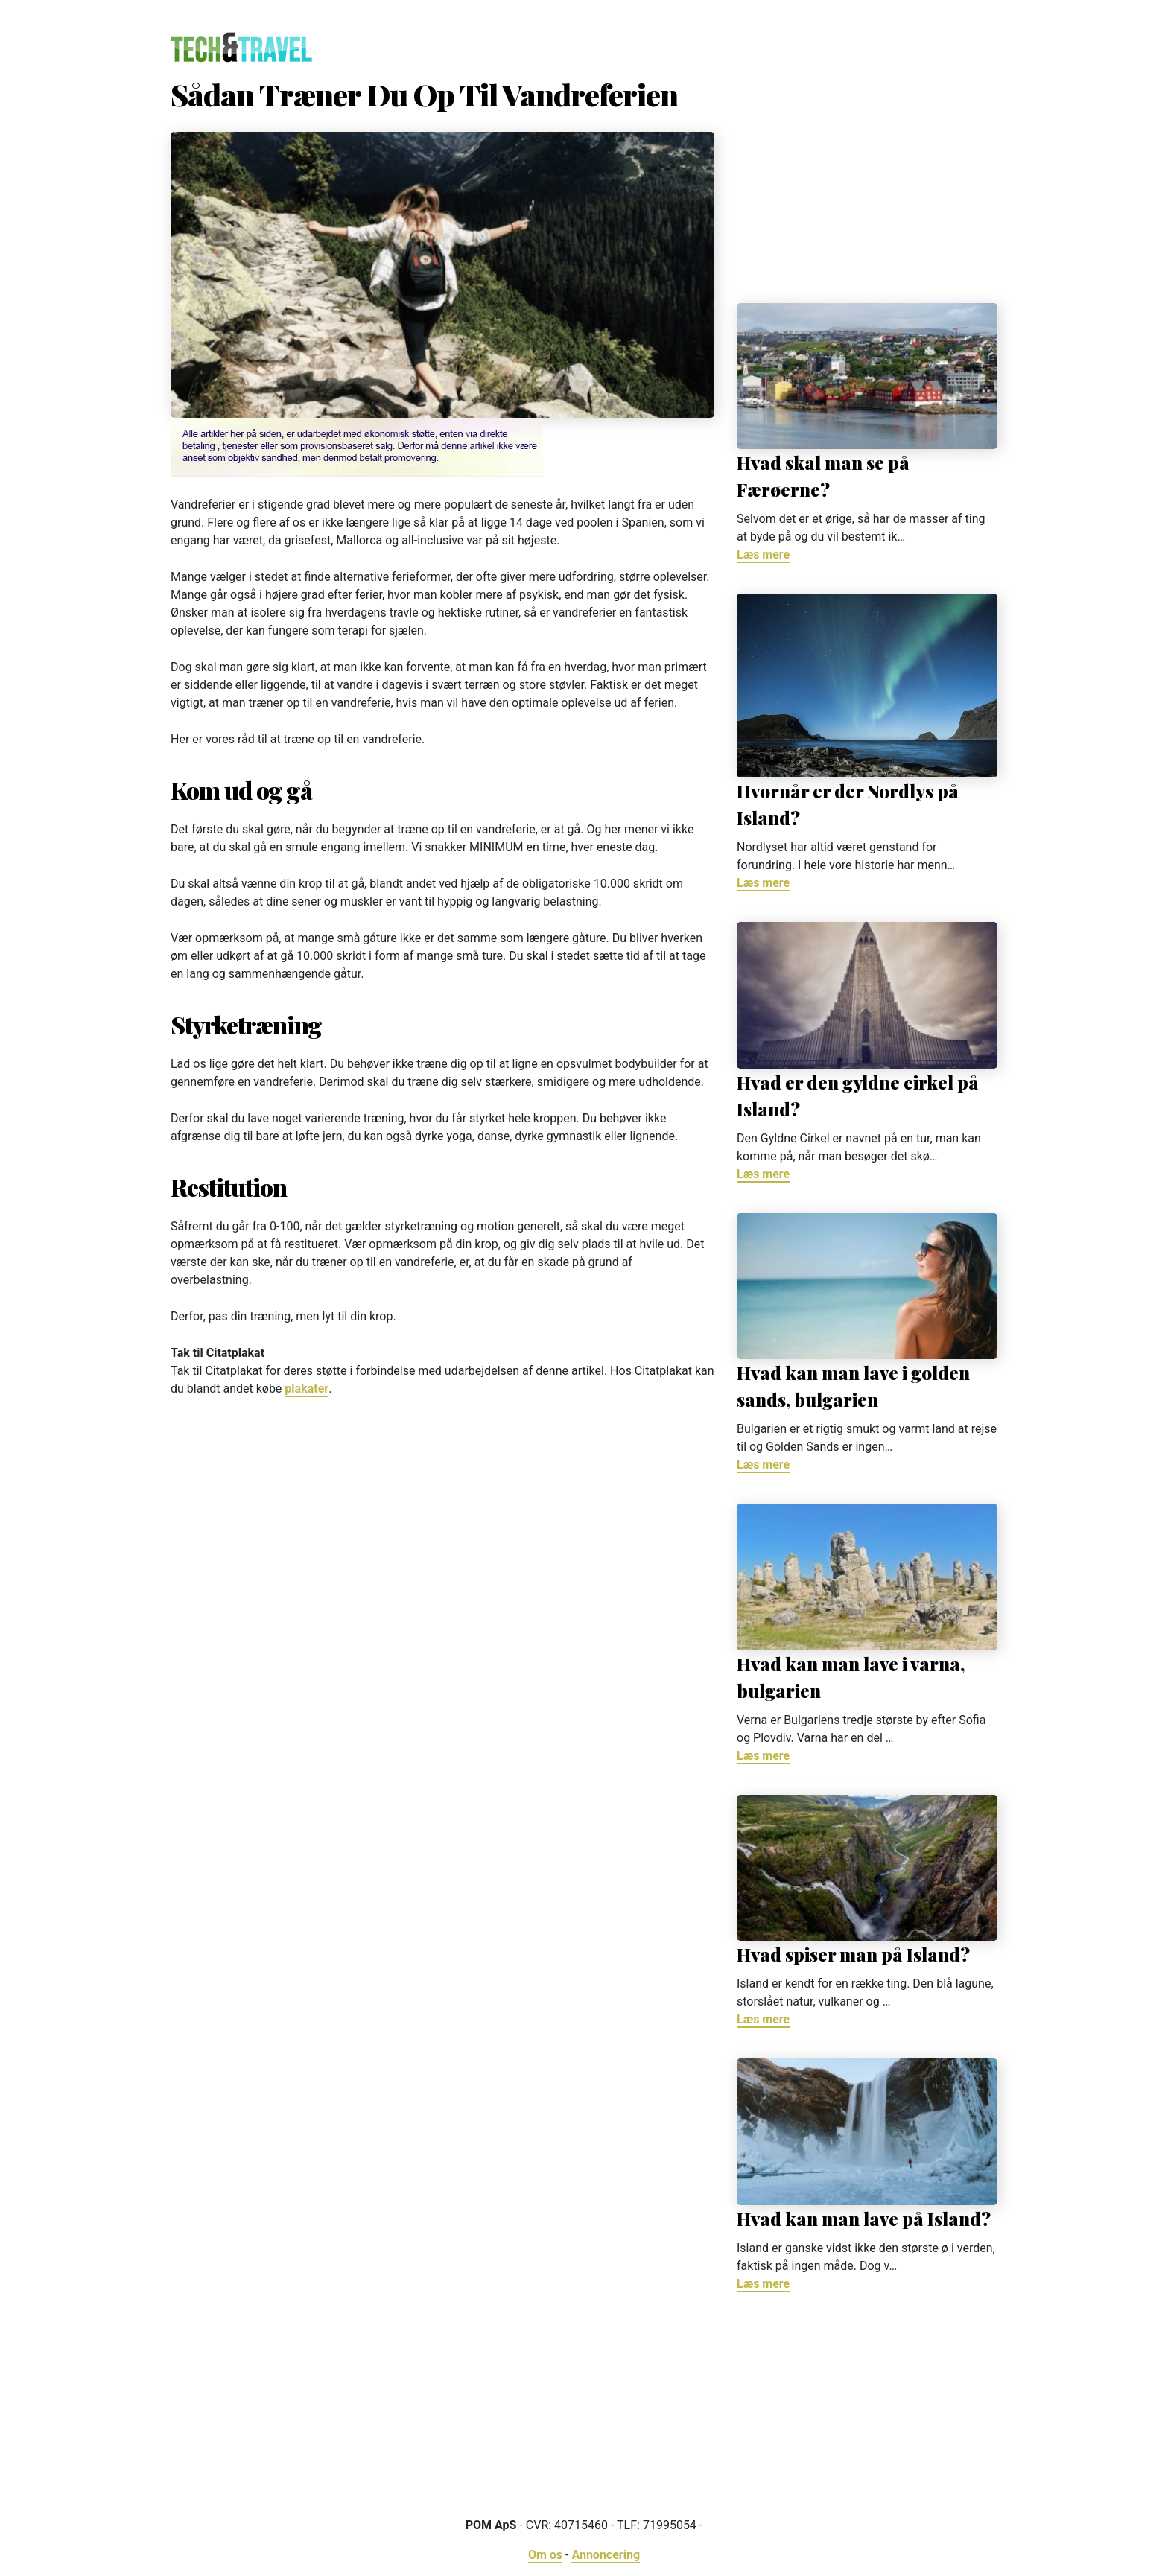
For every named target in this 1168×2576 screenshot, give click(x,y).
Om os (545, 2555)
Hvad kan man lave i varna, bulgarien (851, 1677)
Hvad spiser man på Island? (853, 1954)
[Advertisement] (867, 184)
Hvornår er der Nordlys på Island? (848, 804)
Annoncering (605, 2555)
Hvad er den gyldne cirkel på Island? (858, 1095)
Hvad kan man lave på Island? (864, 2218)
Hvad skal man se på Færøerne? (823, 476)
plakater (306, 1388)
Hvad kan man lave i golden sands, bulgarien (853, 1386)
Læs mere (763, 554)
